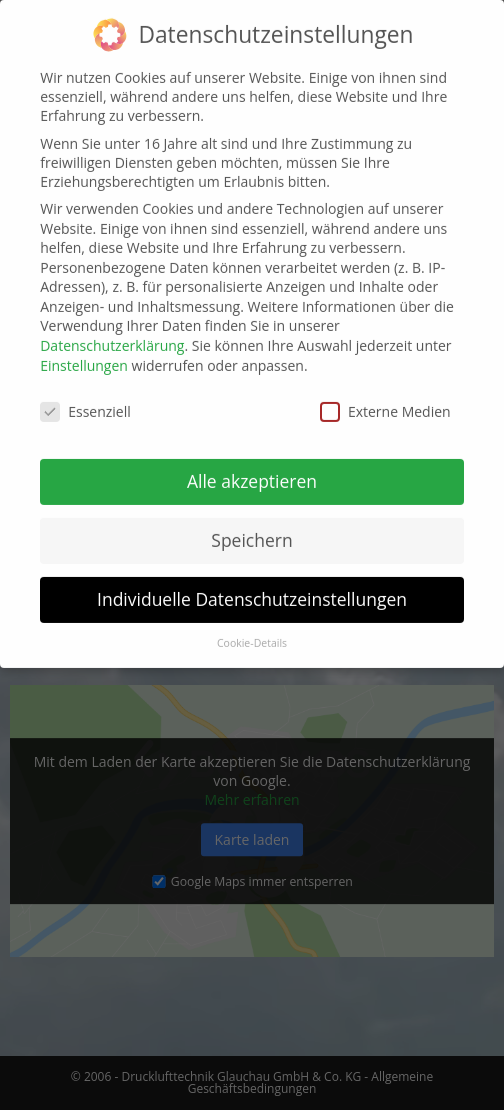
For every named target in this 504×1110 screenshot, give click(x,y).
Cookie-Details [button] (252, 629)
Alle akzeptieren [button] (252, 468)
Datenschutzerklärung (112, 332)
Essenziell (85, 397)
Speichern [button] (251, 527)
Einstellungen (84, 351)
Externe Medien (385, 397)
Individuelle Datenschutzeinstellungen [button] (252, 586)
